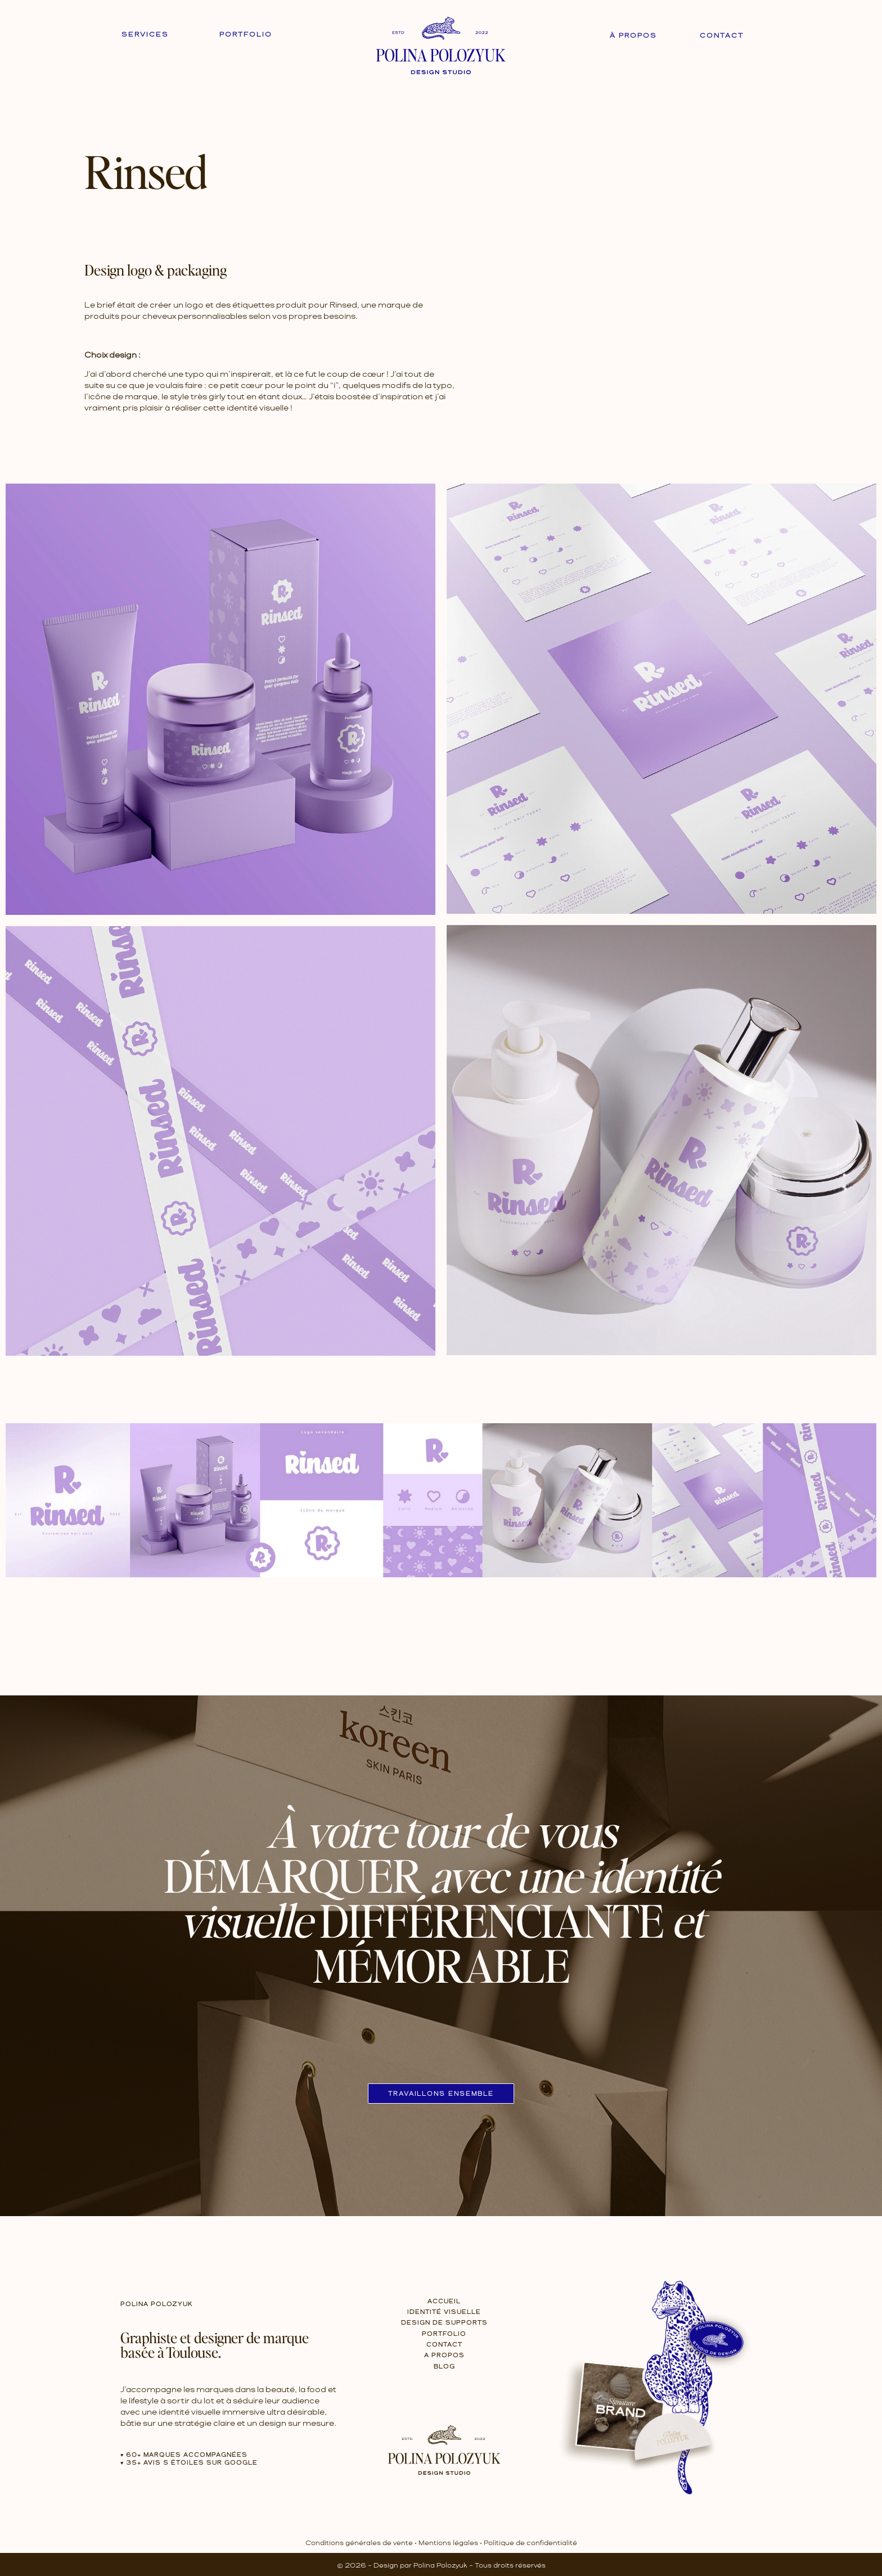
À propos (633, 36)
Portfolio (245, 35)
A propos (444, 2355)
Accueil (444, 2301)
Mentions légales (448, 2543)
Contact (722, 36)
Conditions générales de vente (359, 2543)
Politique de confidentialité (530, 2543)
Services (145, 35)
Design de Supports (444, 2323)
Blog (444, 2367)
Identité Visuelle (444, 2312)
